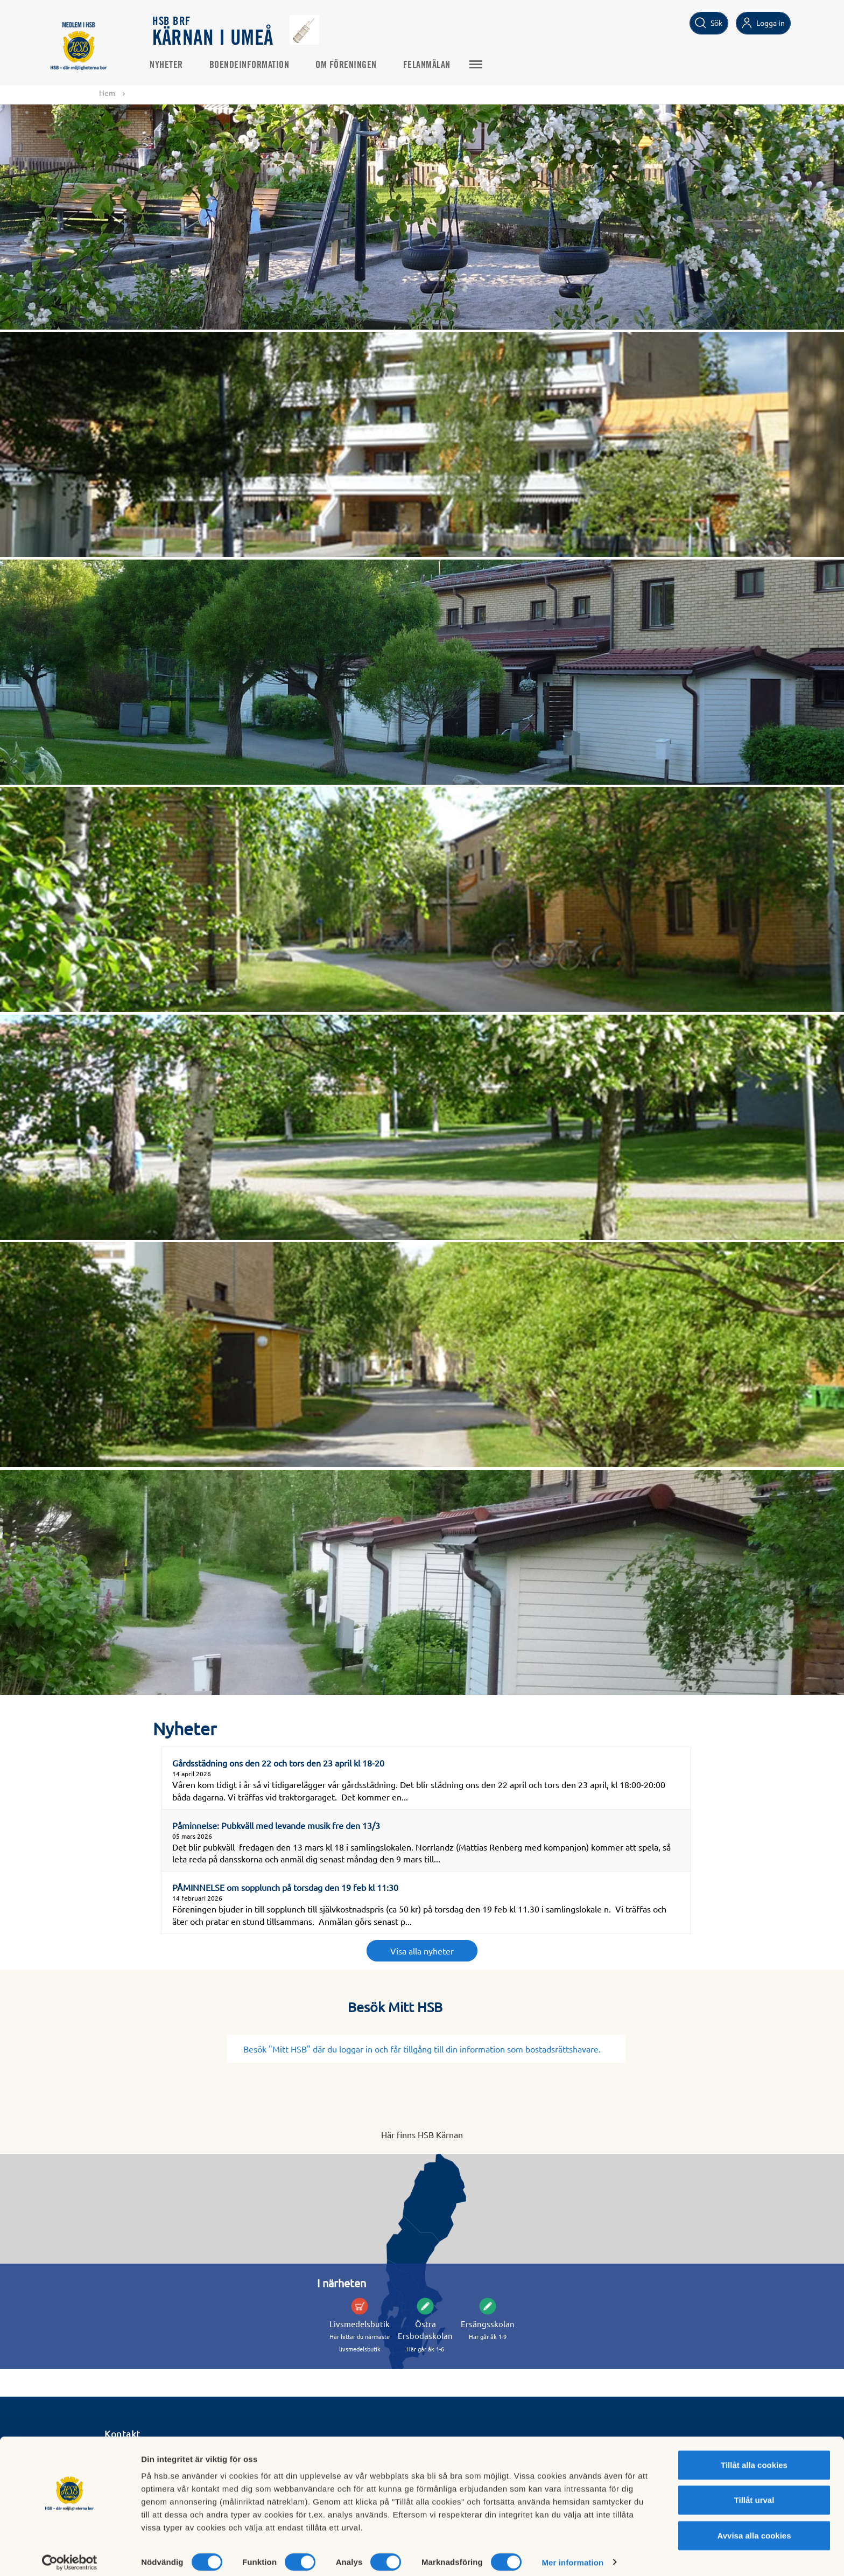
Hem (107, 92)
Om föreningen (349, 65)
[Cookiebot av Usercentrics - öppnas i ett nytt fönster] (70, 2555)
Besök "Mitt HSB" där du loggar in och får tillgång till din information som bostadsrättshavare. (426, 2048)
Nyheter (169, 65)
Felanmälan (430, 65)
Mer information (572, 2554)
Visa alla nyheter (422, 1950)
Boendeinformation (253, 65)
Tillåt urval (754, 2492)
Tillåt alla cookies (754, 2457)
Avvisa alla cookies (754, 2527)
